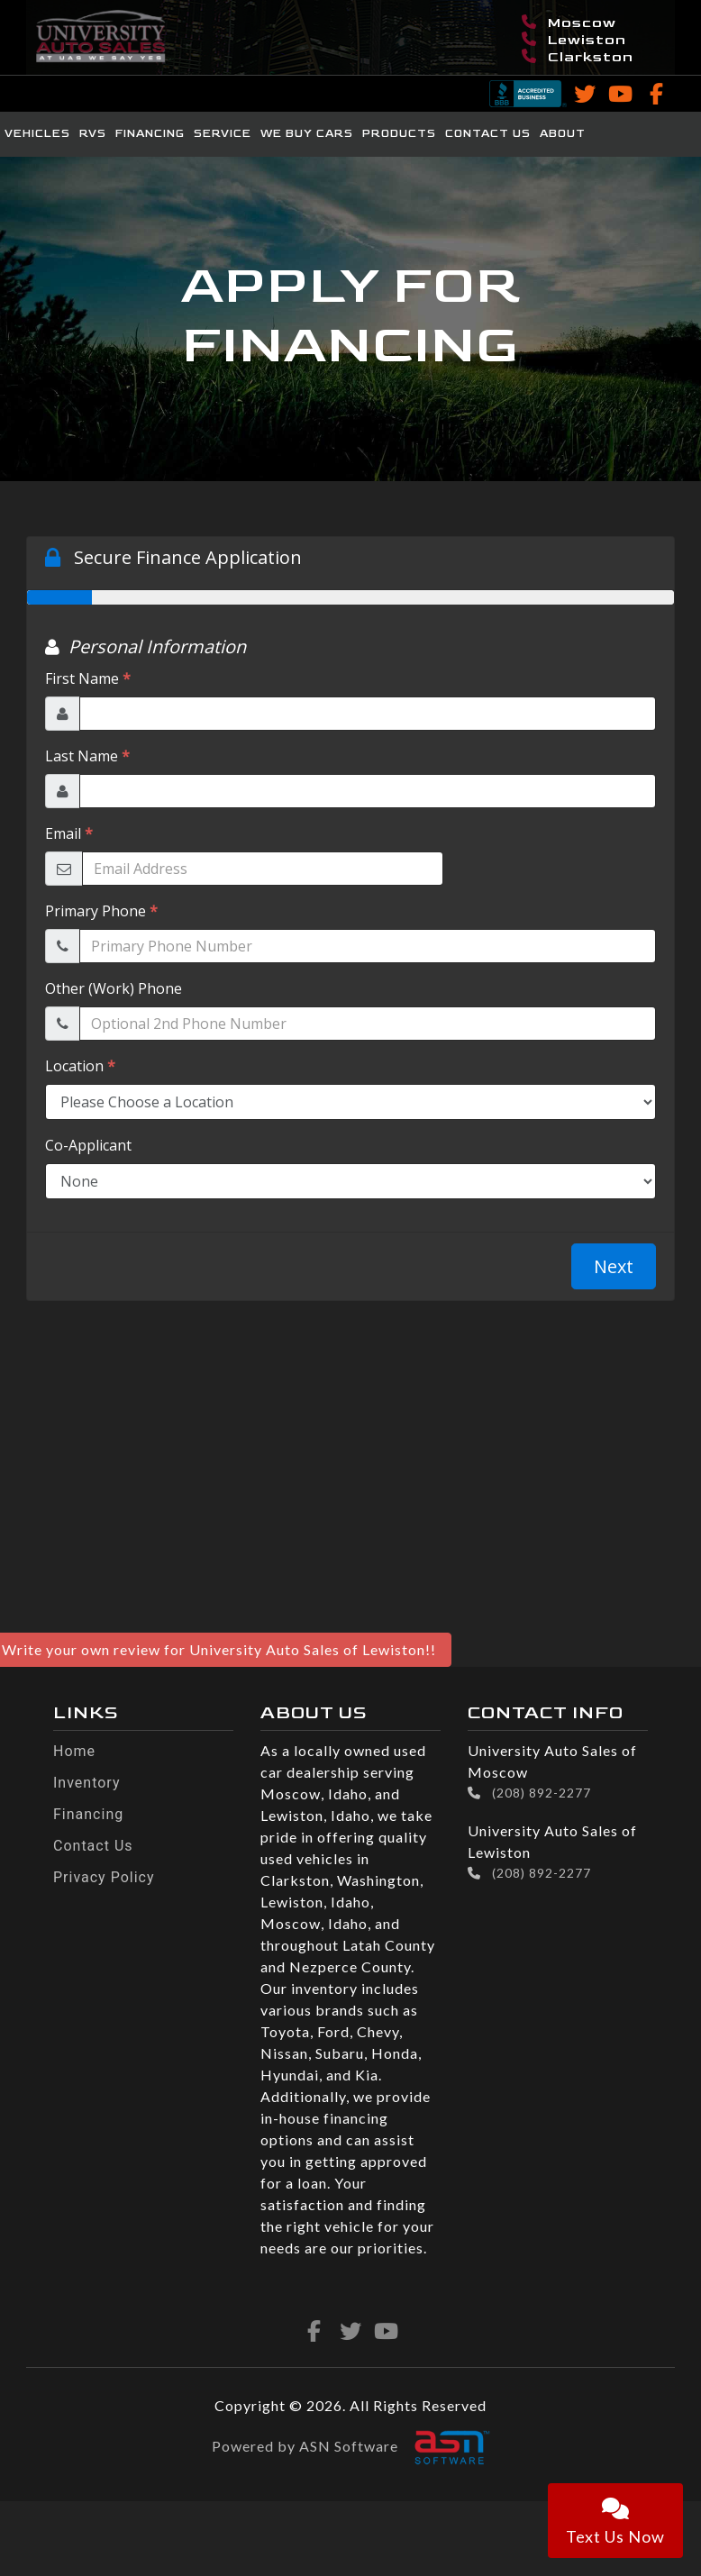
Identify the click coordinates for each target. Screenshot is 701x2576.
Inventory (87, 1782)
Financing (150, 134)
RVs (92, 134)
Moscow (569, 23)
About (563, 134)
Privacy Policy (104, 1877)
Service (222, 134)
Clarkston (577, 57)
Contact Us (488, 134)
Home (74, 1751)
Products (399, 134)
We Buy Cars (306, 134)
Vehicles (37, 134)
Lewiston (574, 40)
